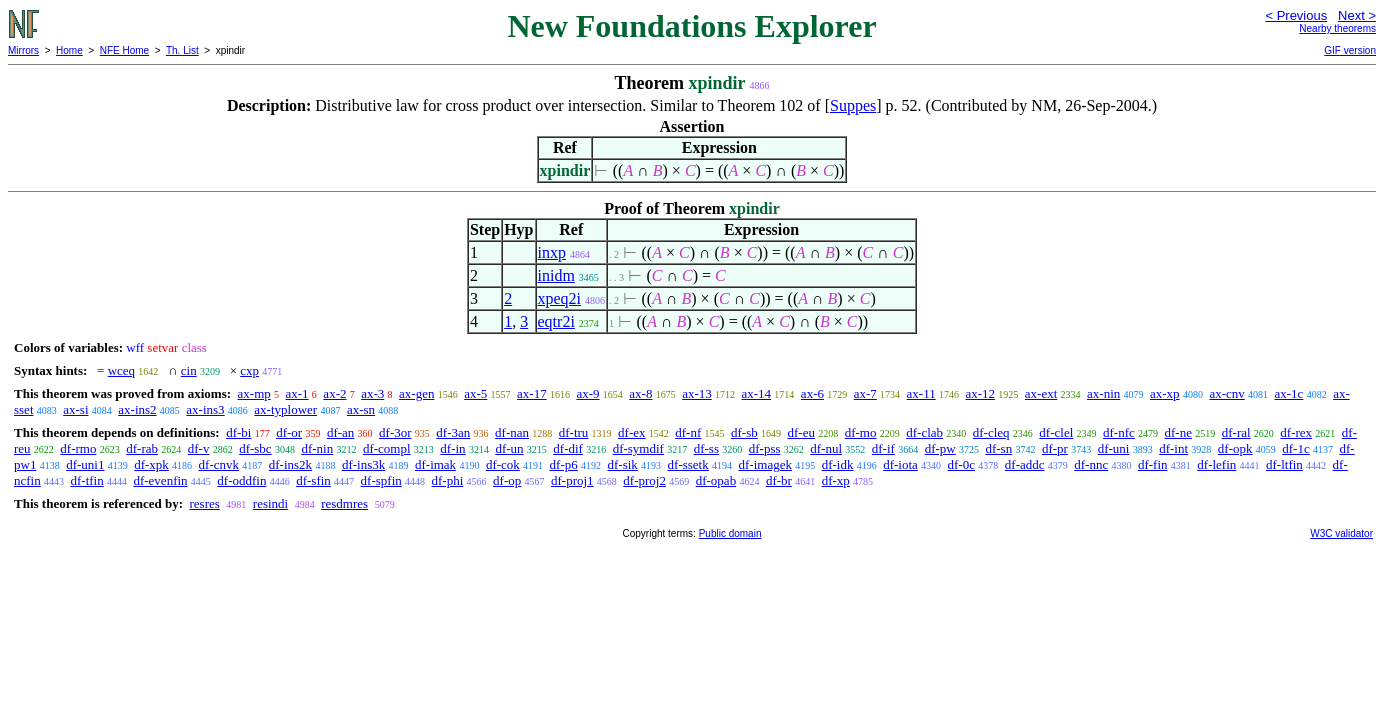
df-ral (1236, 432)
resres (204, 503)
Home (69, 50)
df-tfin (86, 480)
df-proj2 (644, 480)
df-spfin (381, 480)
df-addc (1025, 464)
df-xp (836, 480)
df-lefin (1216, 464)
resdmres (344, 503)
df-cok (503, 464)
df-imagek (765, 464)
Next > (1357, 15)
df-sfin (313, 480)
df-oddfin (241, 480)
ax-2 (334, 393)
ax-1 (297, 393)
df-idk (838, 464)
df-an (340, 432)
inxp (552, 252)
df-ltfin (1284, 464)
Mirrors (23, 50)
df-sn (998, 448)
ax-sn (361, 409)
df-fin (1153, 464)
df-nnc (1091, 464)
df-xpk (151, 464)
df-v (199, 448)
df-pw (940, 448)
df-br (779, 480)
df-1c (1295, 448)
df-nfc (1119, 432)
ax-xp (1165, 393)
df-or (289, 432)
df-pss (765, 448)
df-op (507, 480)
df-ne (1178, 432)
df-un (509, 448)
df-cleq (991, 432)
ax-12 (980, 393)
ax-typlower (285, 409)
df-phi (448, 480)
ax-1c (1289, 393)
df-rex (1296, 432)
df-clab (924, 432)
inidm (556, 275)
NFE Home (124, 50)
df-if (883, 448)
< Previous (1296, 15)
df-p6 (564, 464)
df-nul (826, 448)
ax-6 (812, 393)
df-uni (1114, 448)
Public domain (730, 533)
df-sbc (255, 448)
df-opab (716, 480)
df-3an (453, 432)
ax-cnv (1226, 393)
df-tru (574, 432)
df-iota (900, 464)
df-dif (568, 448)
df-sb (744, 432)
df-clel (1056, 432)
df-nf (688, 432)
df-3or (395, 432)
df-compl (387, 448)
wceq (121, 370)
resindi (270, 503)
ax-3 (372, 393)
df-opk (1235, 448)
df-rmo (78, 448)
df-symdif (638, 448)
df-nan (512, 432)
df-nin (317, 448)
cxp (249, 370)
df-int (1173, 448)
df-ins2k (290, 464)
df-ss (706, 448)
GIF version (1350, 50)
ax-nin (1103, 393)
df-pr (1055, 448)
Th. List (182, 50)
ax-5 (475, 393)
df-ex (631, 432)
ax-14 (757, 393)
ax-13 (697, 393)
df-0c (961, 464)
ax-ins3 (205, 409)
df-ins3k (363, 464)
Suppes (853, 105)
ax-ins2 (137, 409)
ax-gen (416, 393)
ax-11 (921, 393)
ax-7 (865, 393)
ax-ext (1041, 393)
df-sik (622, 464)
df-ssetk (688, 464)
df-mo (861, 432)
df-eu (801, 432)
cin (189, 370)
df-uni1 (85, 464)
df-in (452, 448)
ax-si (75, 409)
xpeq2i (560, 298)
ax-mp (254, 393)
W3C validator (1341, 533)
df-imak (435, 464)
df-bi (238, 432)
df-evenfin (160, 480)
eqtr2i (556, 321)
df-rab (142, 448)
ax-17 (532, 393)
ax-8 (640, 393)
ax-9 (587, 393)
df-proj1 (572, 480)
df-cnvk (219, 464)
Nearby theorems (1337, 28)
